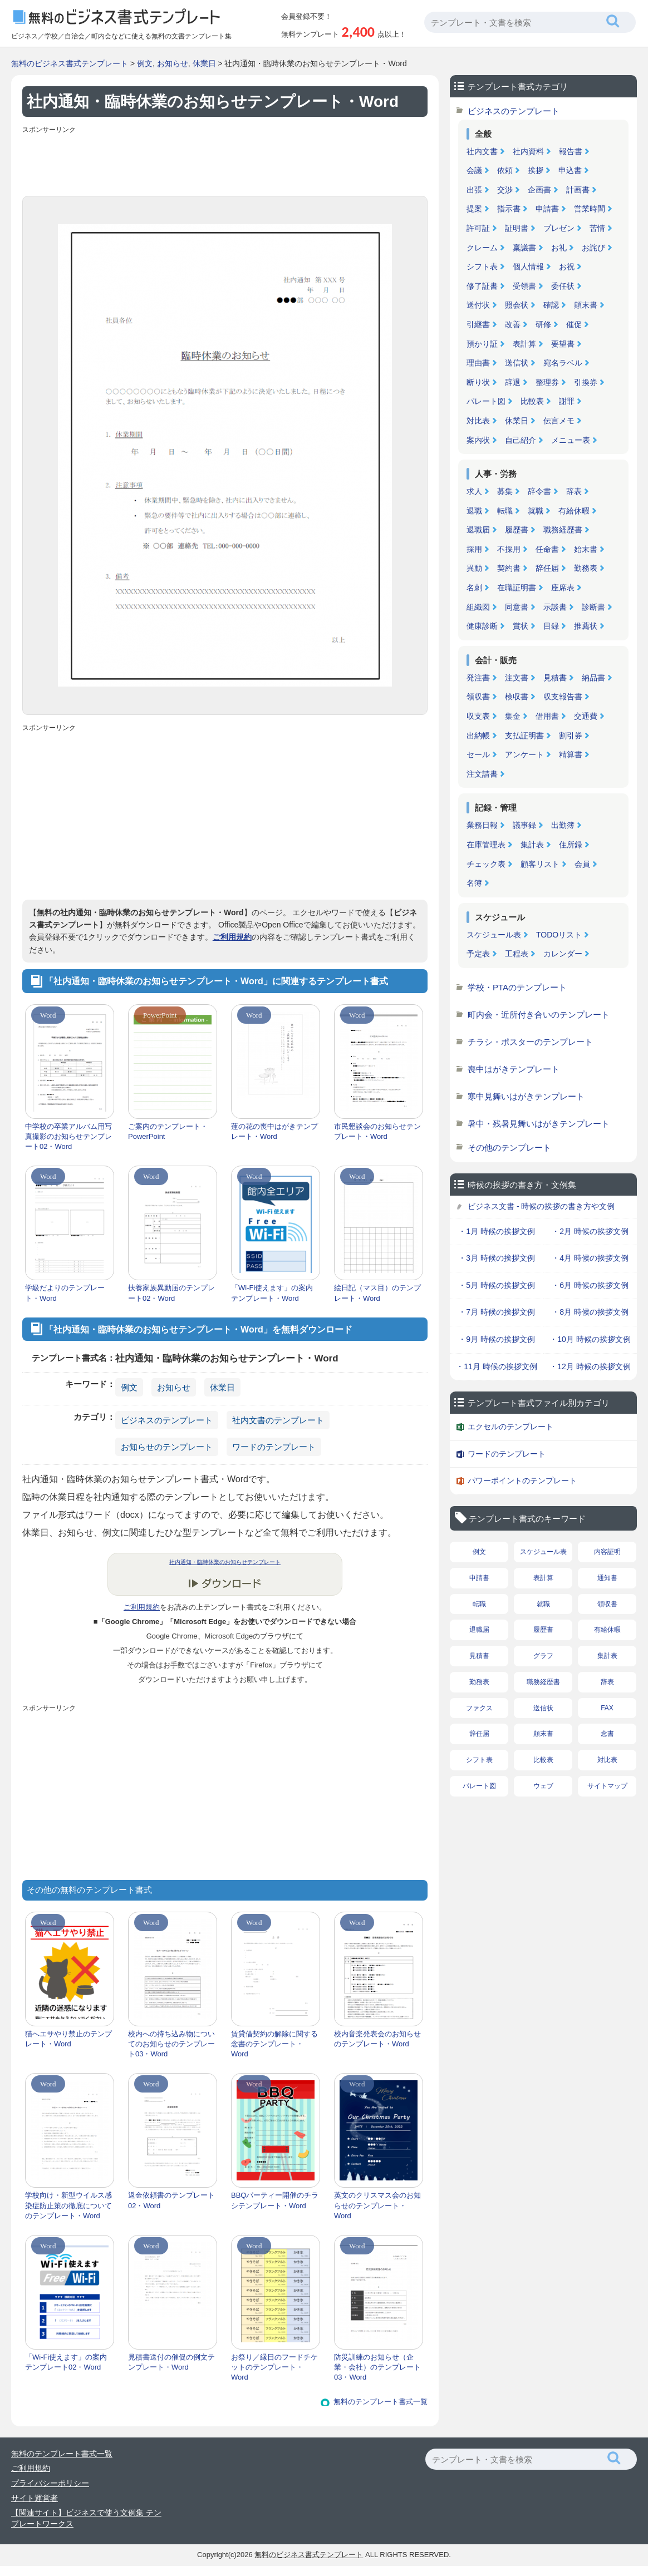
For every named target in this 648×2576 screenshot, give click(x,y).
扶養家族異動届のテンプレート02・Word (171, 1293)
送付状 (478, 304)
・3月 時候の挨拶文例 (496, 1258)
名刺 (474, 587)
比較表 (532, 401)
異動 (474, 568)
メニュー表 (570, 440)
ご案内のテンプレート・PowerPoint (168, 1131)
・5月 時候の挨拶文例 (496, 1285)
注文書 (516, 677)
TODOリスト (559, 934)
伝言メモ (559, 420)
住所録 (570, 844)
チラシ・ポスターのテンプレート (530, 1042)
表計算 (524, 343)
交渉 (505, 189)
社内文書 (482, 151)
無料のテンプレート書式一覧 (380, 2401)
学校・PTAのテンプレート (517, 987)
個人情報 (528, 266)
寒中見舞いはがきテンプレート (526, 1096)
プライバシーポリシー (50, 2483)
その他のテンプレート (509, 1147)
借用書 (547, 716)
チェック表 (486, 864)
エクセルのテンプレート (510, 1426)
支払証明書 (524, 735)
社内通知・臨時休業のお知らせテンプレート (225, 1562)
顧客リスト (540, 864)
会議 (474, 170)
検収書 (516, 696)
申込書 (570, 170)
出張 (474, 189)
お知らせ (172, 63)
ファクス (479, 1708)
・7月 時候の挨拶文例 (496, 1311)
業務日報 (482, 825)
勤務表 (585, 568)
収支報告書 (562, 696)
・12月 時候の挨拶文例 (589, 1366)
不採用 (509, 549)
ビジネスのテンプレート (167, 1420)
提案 (474, 208)
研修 (543, 324)
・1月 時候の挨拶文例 (496, 1231)
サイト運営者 (34, 2498)
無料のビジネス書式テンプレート (69, 63)
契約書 (509, 568)
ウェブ (543, 1786)
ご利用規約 (232, 936)
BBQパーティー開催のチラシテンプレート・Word (274, 2200)
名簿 (474, 883)
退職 (474, 510)
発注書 (478, 677)
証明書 (516, 228)
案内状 (478, 440)
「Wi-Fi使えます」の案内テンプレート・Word (272, 1293)
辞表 (574, 491)
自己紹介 (520, 440)
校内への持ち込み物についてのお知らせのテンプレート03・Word (171, 2044)
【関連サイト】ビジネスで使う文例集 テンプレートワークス (86, 2518)
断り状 (478, 382)
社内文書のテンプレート (278, 1420)
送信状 (516, 362)
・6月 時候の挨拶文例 (590, 1285)
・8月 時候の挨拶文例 (590, 1311)
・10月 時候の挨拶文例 (589, 1339)
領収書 (478, 696)
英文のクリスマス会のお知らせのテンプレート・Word (377, 2205)
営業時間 (589, 208)
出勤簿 (563, 825)
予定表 (478, 953)
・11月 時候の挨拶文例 (496, 1366)
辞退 (513, 382)
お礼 (559, 247)
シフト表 (482, 266)
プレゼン (559, 228)
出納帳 (478, 735)
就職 (535, 510)
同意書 (516, 607)
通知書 (607, 1578)
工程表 (516, 953)
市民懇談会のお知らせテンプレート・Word (377, 1131)
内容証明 (607, 1552)
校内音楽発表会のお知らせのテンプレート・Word (377, 2039)
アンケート (524, 754)
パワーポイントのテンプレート (522, 1480)
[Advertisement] (225, 162)
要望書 (563, 343)
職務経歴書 (562, 529)
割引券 (570, 735)
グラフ (543, 1656)
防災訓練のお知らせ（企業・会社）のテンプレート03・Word (377, 2367)
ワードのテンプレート (274, 1447)
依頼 (505, 170)
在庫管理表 (486, 844)
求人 (474, 491)
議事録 (524, 825)
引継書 (478, 324)
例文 (145, 63)
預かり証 (482, 343)
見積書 (555, 677)
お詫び (593, 247)
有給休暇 (574, 510)
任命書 (547, 549)
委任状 (563, 286)
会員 (582, 864)
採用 (474, 549)
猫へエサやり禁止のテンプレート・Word (68, 2039)
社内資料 (528, 151)
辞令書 (539, 491)
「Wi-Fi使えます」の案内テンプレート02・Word (66, 2362)
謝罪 (567, 401)
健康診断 (482, 625)
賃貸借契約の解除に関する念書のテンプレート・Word (274, 2044)
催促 (574, 324)
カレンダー (562, 953)
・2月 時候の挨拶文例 (590, 1231)
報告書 (570, 151)
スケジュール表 (494, 934)
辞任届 (547, 568)
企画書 (539, 189)
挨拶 (535, 170)
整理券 (547, 382)
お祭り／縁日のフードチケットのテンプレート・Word (274, 2367)
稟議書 (524, 247)
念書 (607, 1734)
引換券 (585, 382)
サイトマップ (607, 1786)
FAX (607, 1708)
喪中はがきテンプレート (513, 1069)
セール (478, 754)
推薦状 (585, 625)
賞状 (520, 625)
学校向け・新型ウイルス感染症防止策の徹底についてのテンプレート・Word (68, 2205)
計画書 (578, 189)
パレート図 (486, 401)
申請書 (547, 208)
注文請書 (482, 773)
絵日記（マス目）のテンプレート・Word (377, 1293)
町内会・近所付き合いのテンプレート (539, 1014)
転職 (505, 510)
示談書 (555, 607)
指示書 (509, 208)
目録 (551, 625)
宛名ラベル (562, 362)
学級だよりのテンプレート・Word (65, 1293)
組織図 (478, 607)
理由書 (478, 362)
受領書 (524, 286)
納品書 (593, 677)
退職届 (478, 529)
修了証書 (482, 286)
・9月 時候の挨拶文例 (496, 1339)
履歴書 (516, 529)
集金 (513, 716)
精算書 (570, 754)
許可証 (478, 228)
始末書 (585, 549)
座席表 (563, 587)
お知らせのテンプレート (167, 1447)
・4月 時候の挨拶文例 (590, 1258)
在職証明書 (516, 587)
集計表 (532, 844)
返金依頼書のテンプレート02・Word (171, 2200)
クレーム (482, 247)
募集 (505, 491)
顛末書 (585, 304)
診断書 (593, 607)
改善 (513, 324)
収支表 (478, 716)
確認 (551, 304)
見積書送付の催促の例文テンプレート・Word (171, 2362)
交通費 (585, 716)
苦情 (597, 228)
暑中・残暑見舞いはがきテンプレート (539, 1123)
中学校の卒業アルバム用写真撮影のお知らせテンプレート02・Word (68, 1136)
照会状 (516, 304)
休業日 (204, 63)
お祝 (567, 266)
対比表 (478, 420)
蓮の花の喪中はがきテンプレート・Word (274, 1131)
